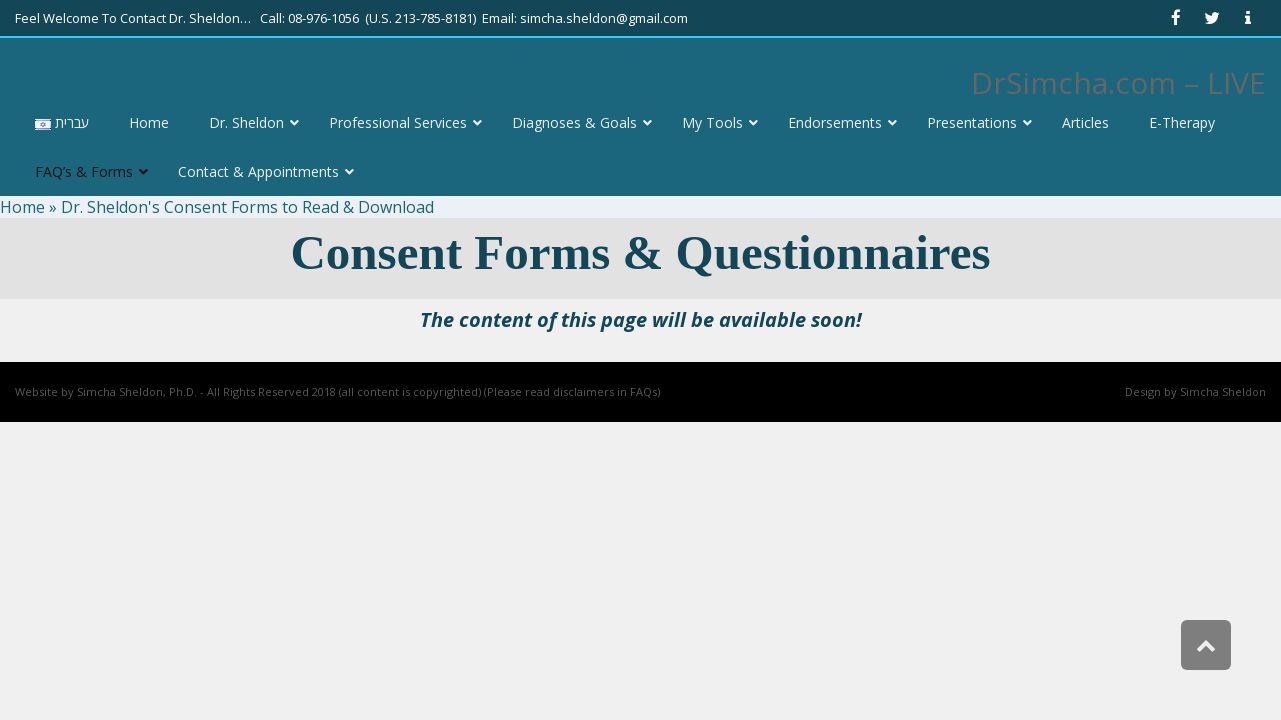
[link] (1176, 18)
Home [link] (22, 207)
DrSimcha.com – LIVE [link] (1118, 82)
